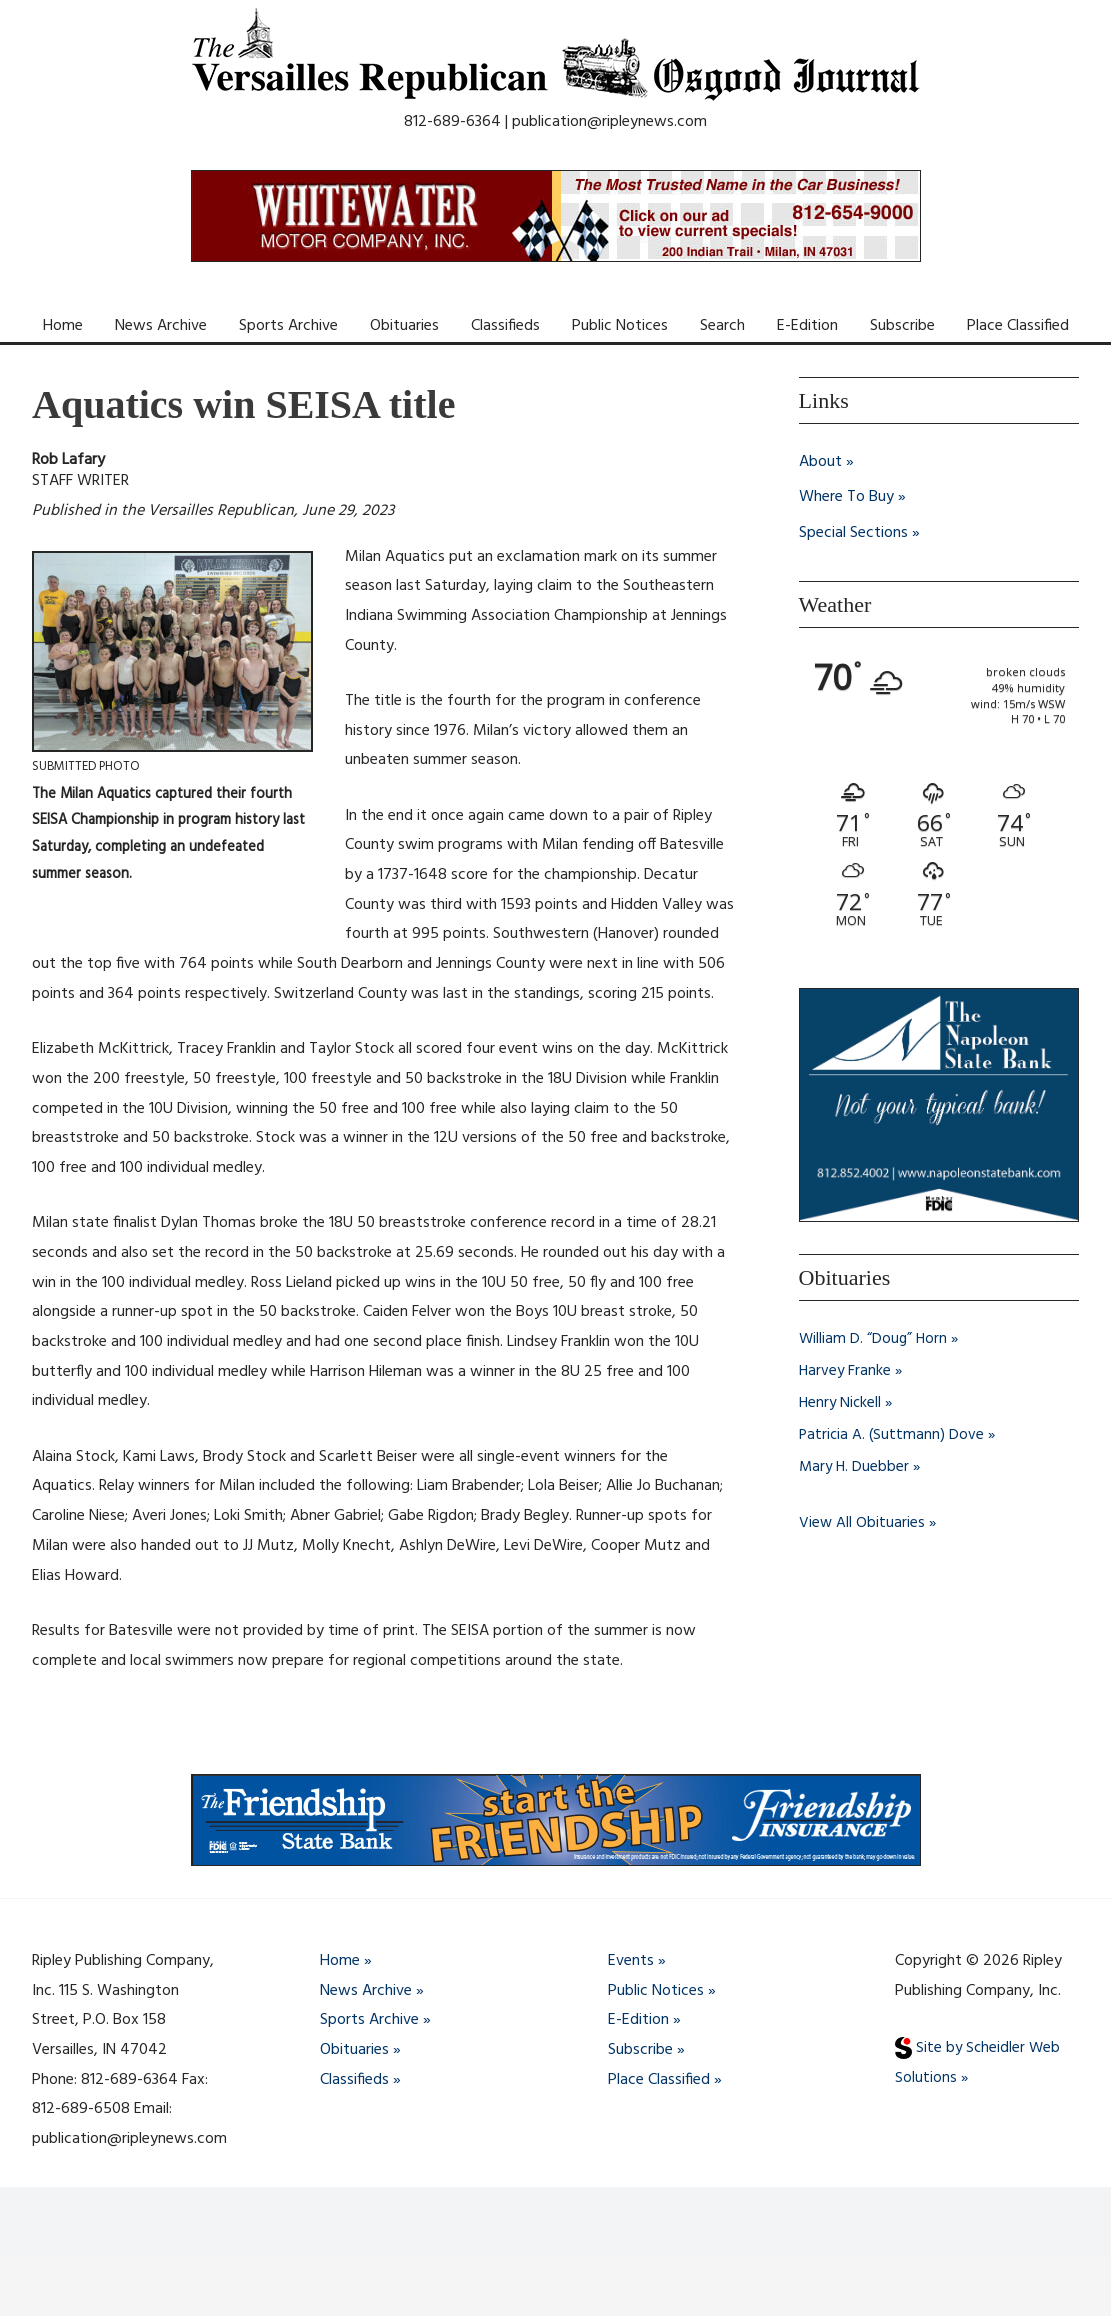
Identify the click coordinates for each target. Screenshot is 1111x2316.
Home (63, 326)
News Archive (161, 326)
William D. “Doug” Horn (874, 1339)
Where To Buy (846, 498)
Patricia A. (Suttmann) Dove (893, 1435)
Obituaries (404, 326)
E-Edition (807, 326)
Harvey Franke (846, 1371)
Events (631, 1961)
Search (722, 326)
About (820, 462)
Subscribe (902, 326)
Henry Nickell (841, 1403)
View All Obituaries (862, 1523)
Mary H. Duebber (855, 1467)
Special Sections (853, 534)
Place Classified (1018, 326)
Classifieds (505, 326)
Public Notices (620, 326)
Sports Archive (288, 326)
